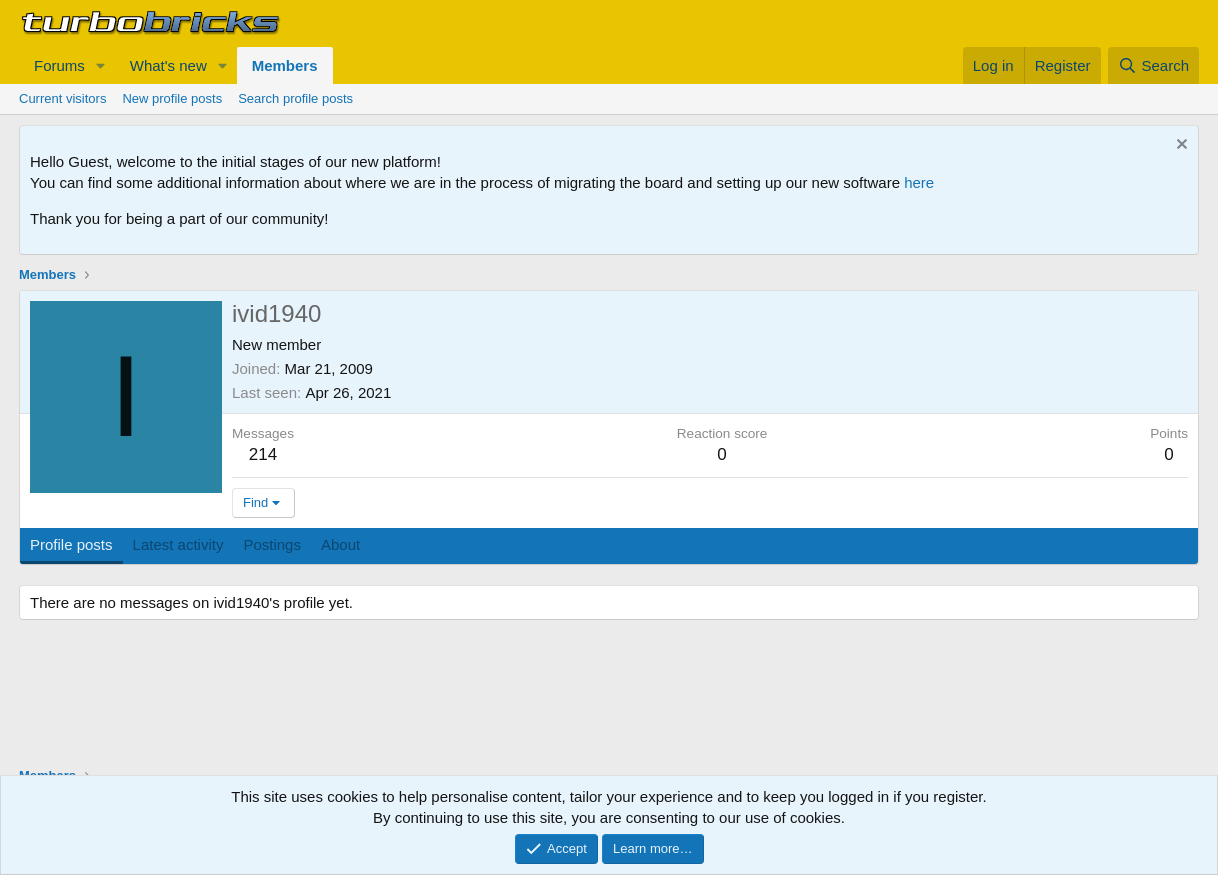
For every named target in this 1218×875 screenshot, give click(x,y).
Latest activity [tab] (178, 544)
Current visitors (62, 98)
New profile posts (172, 98)
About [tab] (340, 544)
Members (285, 65)
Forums (59, 65)
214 (263, 454)
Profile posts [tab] (71, 544)
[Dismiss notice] (1179, 146)
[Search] (1153, 65)
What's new (168, 65)
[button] (101, 65)
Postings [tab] (272, 544)
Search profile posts (295, 98)
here (919, 182)
